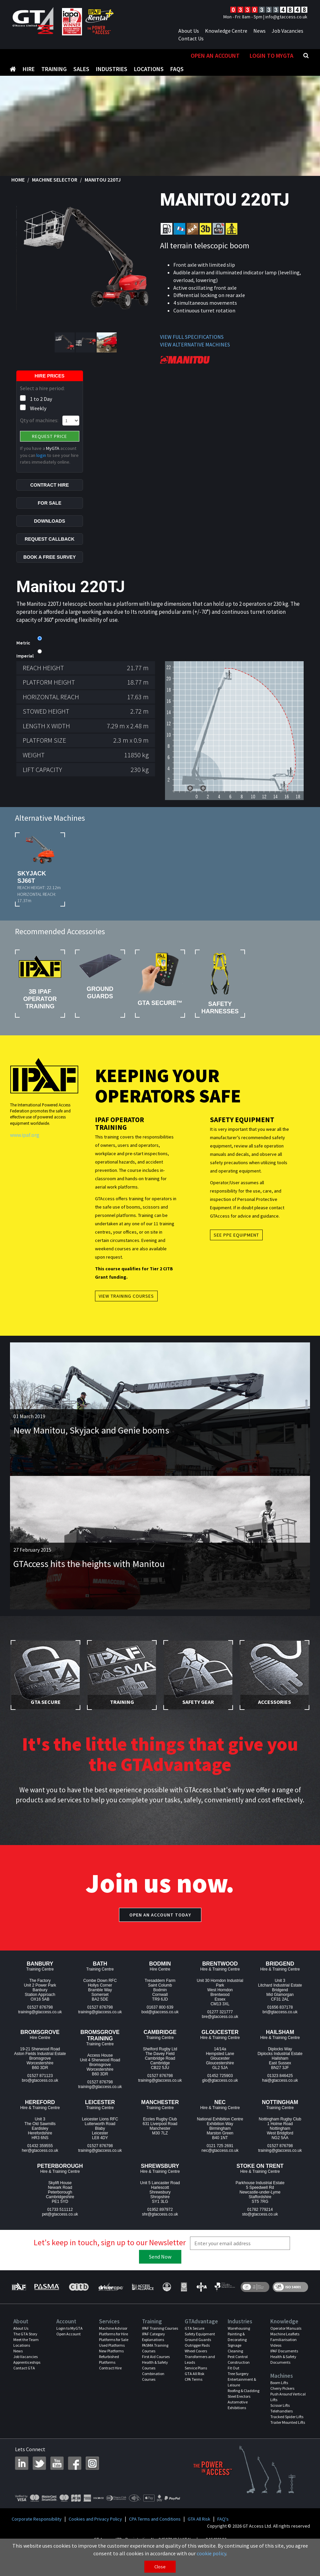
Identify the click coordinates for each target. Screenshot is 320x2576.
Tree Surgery (238, 2386)
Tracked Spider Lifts (286, 2429)
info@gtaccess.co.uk (286, 17)
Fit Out (233, 2381)
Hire (29, 55)
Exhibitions (237, 2420)
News (259, 30)
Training (54, 55)
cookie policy (211, 2553)
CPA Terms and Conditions (155, 2532)
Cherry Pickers (282, 2401)
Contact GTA (24, 2381)
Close (160, 2567)
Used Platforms (112, 2358)
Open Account (68, 2347)
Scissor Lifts (280, 2418)
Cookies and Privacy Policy (95, 2532)
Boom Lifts (279, 2395)
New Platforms (111, 2364)
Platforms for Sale (113, 2352)
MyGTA (52, 462)
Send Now (160, 2270)
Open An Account (215, 69)
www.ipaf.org (24, 1148)
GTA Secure (194, 2341)
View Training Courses (126, 1309)
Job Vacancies (287, 30)
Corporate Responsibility (37, 2532)
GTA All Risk (194, 2386)
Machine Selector (54, 193)
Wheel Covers (196, 2364)
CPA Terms (193, 2392)
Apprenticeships (26, 2375)
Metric (23, 656)
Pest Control (238, 2369)
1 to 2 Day (41, 412)
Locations (149, 55)
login (41, 469)
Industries (111, 55)
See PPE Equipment (236, 1248)
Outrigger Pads (197, 2358)
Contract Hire (110, 2381)
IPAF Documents (284, 2364)
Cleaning (235, 2364)
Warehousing (239, 2341)
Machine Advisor (113, 2341)
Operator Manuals (285, 2341)
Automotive (238, 2415)
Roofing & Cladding (243, 2403)
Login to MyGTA (271, 69)
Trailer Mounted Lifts (287, 2435)
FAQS (177, 55)
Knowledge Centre (226, 30)
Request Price (49, 450)
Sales (81, 55)
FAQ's (223, 2532)
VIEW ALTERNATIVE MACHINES (195, 357)
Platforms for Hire (113, 2347)
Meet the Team (26, 2352)
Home (18, 193)
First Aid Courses (156, 2369)
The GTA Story (25, 2347)
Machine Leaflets (284, 2347)
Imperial (25, 669)
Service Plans (196, 2381)
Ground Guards (198, 2352)
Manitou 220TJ (103, 193)
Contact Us (191, 38)
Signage (234, 2358)
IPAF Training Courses (160, 2341)
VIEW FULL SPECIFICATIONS (192, 350)
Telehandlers (281, 2424)
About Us (188, 30)
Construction (239, 2375)
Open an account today (160, 1928)
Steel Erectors (239, 2409)
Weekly (38, 421)
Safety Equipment (200, 2347)
